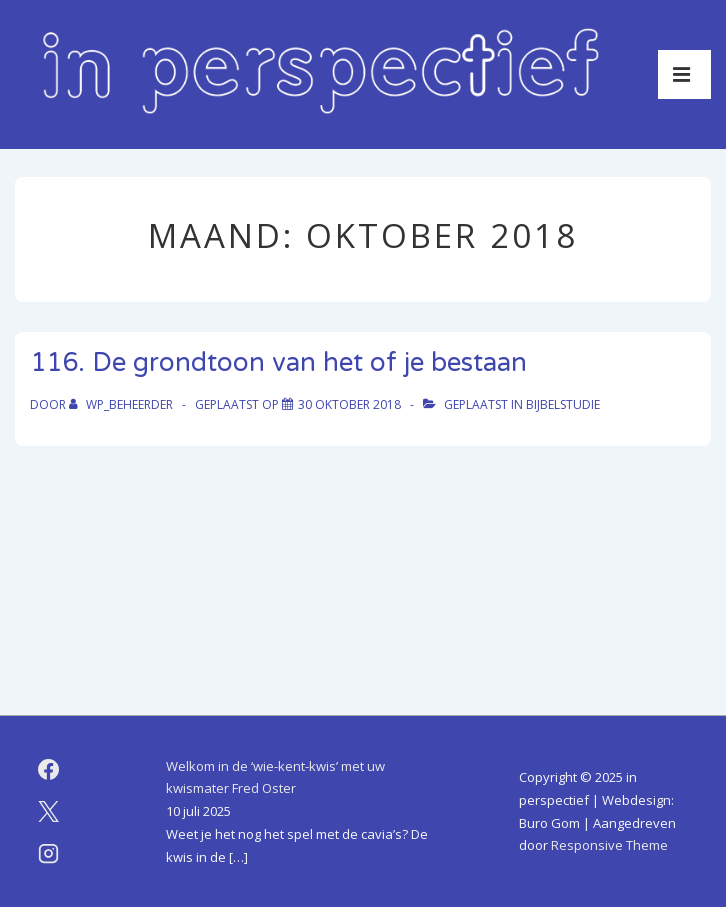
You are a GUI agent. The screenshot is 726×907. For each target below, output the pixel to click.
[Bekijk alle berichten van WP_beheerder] (122, 404)
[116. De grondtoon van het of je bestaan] (349, 404)
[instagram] (49, 854)
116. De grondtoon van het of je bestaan (278, 362)
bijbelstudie (563, 404)
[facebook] (49, 770)
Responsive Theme (609, 845)
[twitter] (49, 812)
